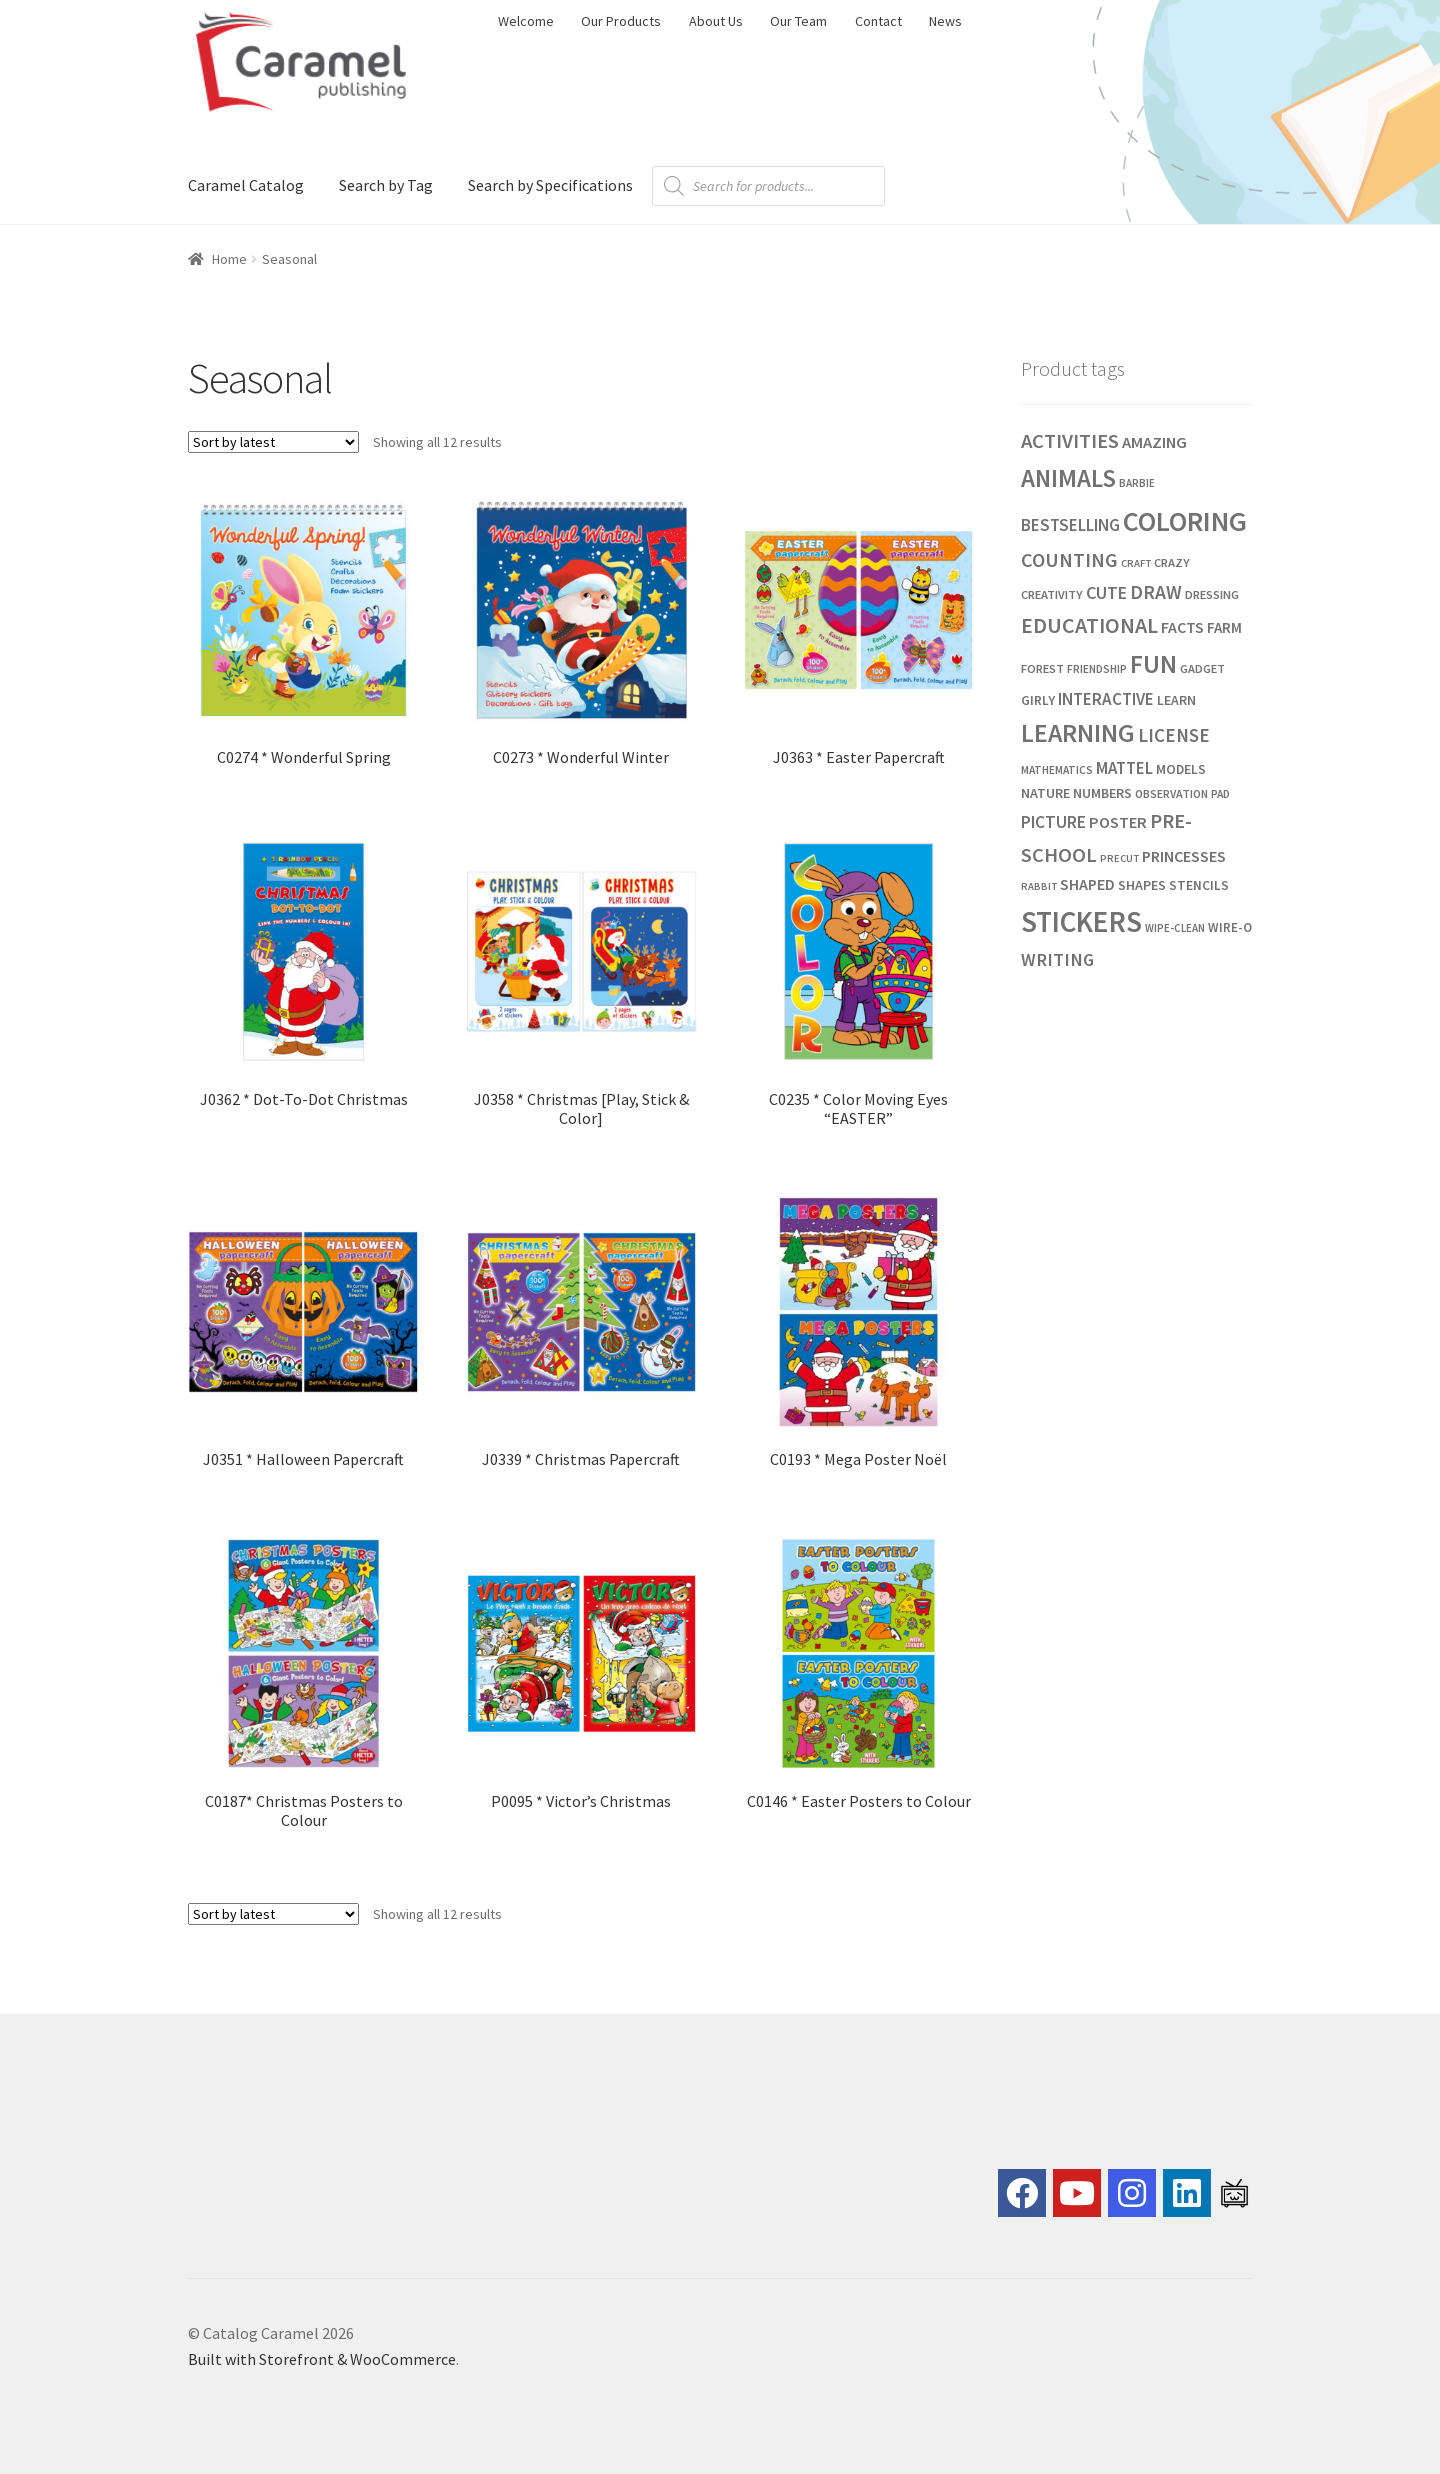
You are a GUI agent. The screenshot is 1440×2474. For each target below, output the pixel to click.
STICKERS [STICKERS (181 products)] (1081, 921)
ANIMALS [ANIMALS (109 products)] (1068, 478)
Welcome (526, 21)
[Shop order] (273, 442)
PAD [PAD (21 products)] (1220, 794)
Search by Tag (386, 185)
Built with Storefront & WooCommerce (322, 2359)
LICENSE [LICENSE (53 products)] (1174, 735)
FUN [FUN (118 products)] (1153, 664)
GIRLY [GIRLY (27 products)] (1038, 700)
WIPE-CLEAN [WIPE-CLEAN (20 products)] (1175, 928)
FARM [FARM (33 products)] (1224, 627)
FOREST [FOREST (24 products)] (1042, 668)
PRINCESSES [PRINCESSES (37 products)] (1184, 856)
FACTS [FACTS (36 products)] (1182, 627)
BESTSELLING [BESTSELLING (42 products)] (1070, 525)
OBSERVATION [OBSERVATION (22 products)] (1171, 793)
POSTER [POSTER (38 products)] (1118, 822)
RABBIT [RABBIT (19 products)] (1039, 886)
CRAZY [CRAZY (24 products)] (1172, 562)
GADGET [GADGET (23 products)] (1202, 668)
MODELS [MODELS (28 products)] (1181, 769)
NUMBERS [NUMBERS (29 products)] (1102, 793)
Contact (878, 21)
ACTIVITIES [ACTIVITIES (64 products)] (1070, 441)
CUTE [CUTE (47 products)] (1106, 592)
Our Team (798, 21)
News (945, 21)
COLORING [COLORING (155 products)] (1185, 521)
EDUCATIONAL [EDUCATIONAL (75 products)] (1089, 625)
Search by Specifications (550, 185)
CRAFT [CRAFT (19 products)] (1136, 563)
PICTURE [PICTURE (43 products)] (1053, 822)
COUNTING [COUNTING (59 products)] (1069, 559)
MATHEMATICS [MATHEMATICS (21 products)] (1057, 770)
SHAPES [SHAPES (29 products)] (1142, 885)
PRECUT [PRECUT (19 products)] (1119, 858)
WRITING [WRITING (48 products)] (1057, 959)
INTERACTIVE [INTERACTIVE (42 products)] (1106, 699)
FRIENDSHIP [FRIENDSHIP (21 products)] (1097, 669)
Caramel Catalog (246, 185)
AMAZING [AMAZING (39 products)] (1154, 442)
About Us (716, 21)
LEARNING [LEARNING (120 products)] (1078, 733)
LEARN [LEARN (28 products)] (1176, 700)
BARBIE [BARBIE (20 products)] (1137, 483)
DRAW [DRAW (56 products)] (1156, 592)
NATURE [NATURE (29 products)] (1045, 793)
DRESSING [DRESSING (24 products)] (1212, 594)
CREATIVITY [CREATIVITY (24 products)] (1052, 594)
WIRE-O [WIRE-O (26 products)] (1230, 927)
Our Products (621, 21)
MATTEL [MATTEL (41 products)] (1124, 768)
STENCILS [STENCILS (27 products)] (1199, 885)
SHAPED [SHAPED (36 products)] (1087, 884)
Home (229, 259)
